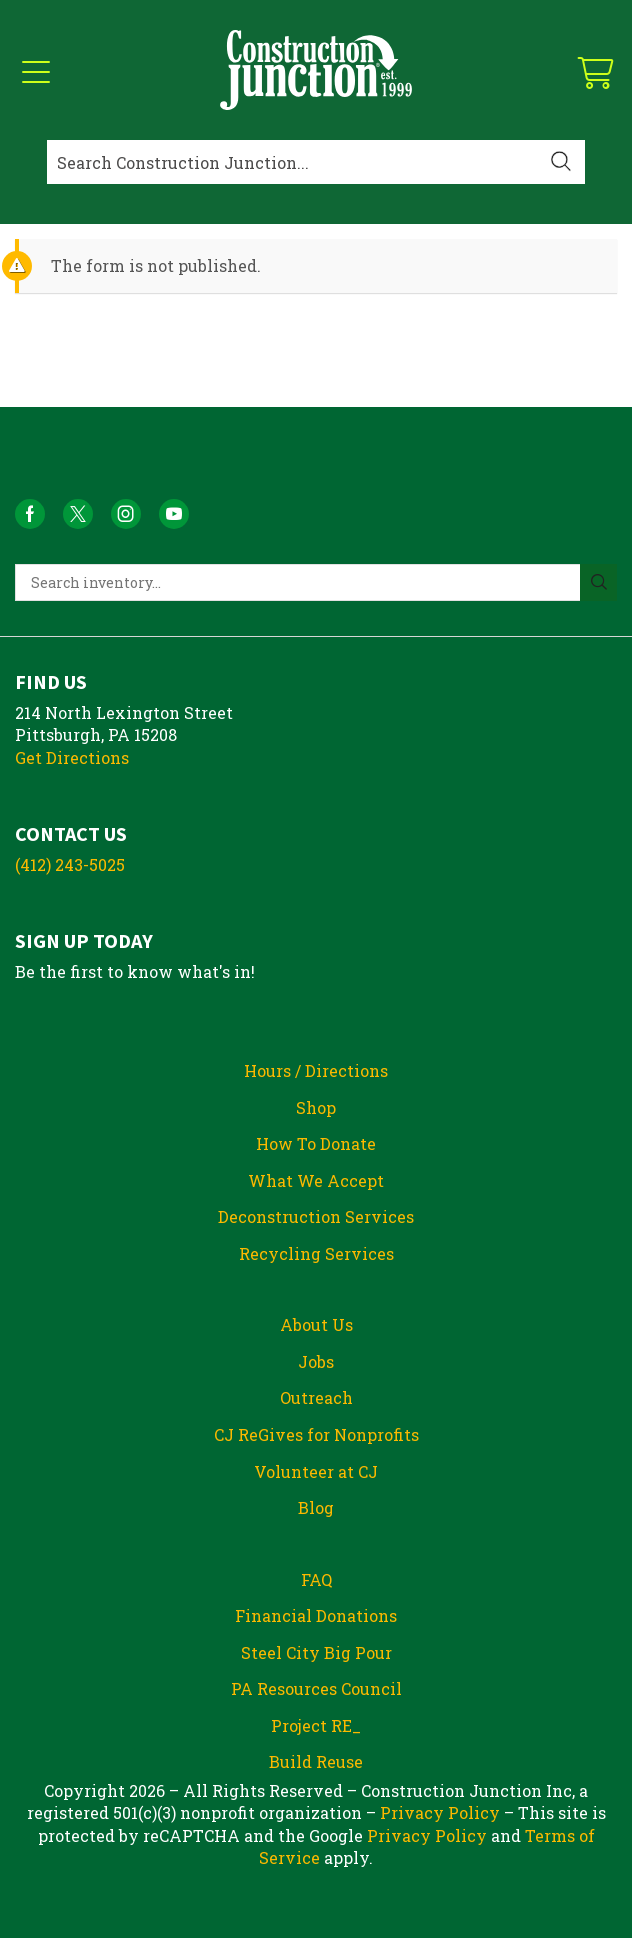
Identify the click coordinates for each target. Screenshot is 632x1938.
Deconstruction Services (316, 1216)
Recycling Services (316, 1253)
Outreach (316, 1397)
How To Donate (316, 1143)
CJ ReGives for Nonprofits (316, 1434)
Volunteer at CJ (316, 1471)
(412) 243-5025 (70, 864)
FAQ (316, 1579)
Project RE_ (316, 1725)
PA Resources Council (316, 1688)
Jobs (316, 1361)
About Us (316, 1324)
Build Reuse (316, 1761)
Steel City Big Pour (316, 1652)
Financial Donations (316, 1615)
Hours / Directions (316, 1070)
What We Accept (316, 1180)
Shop (316, 1107)
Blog (316, 1507)
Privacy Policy (440, 1812)
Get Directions (72, 757)
